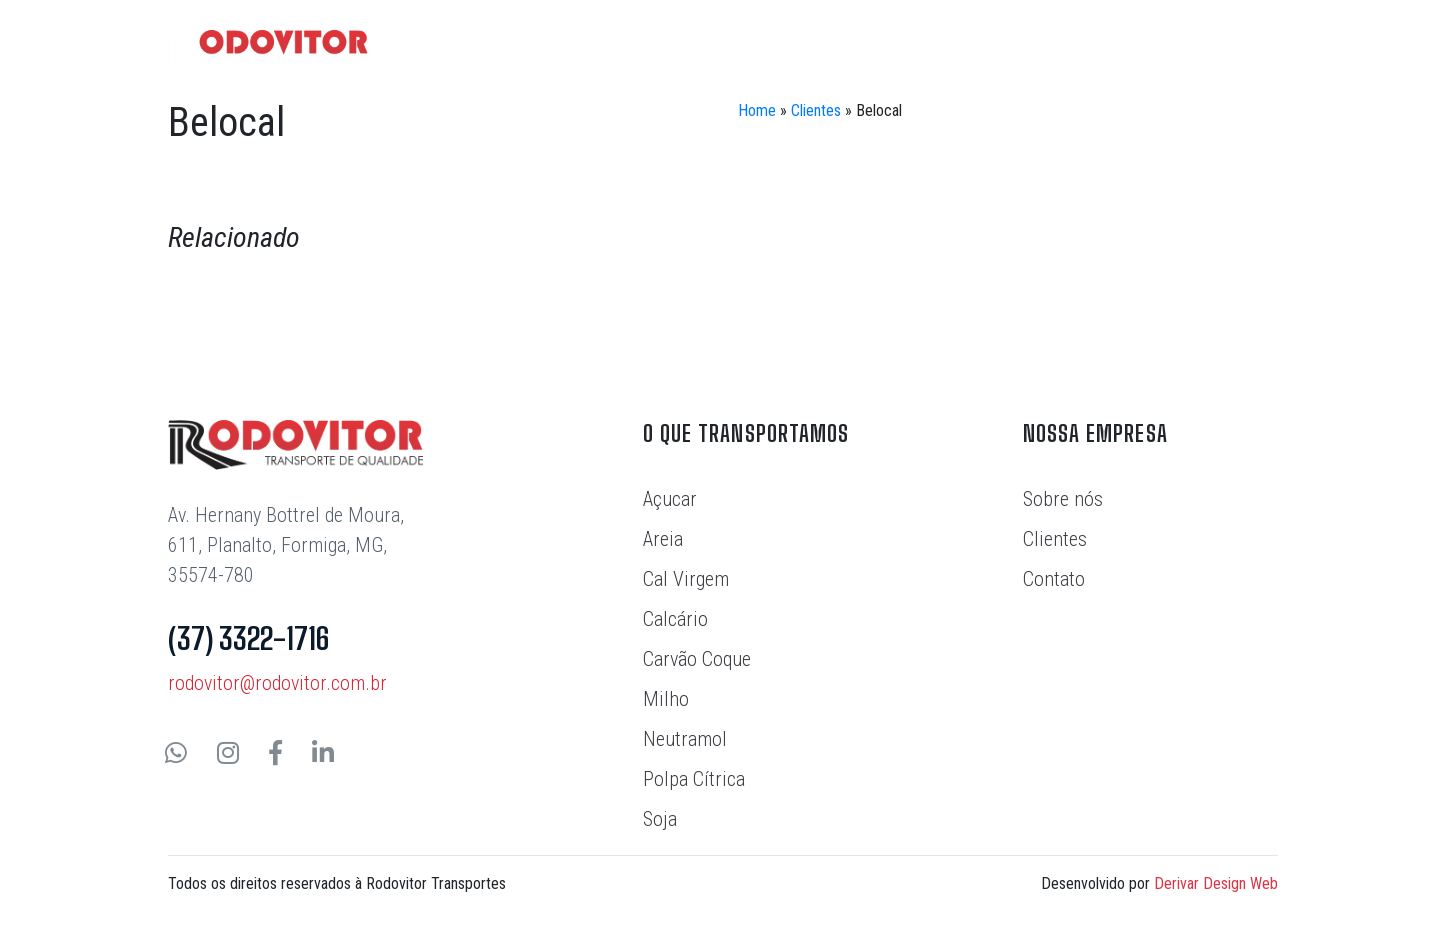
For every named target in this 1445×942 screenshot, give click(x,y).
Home (757, 110)
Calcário (675, 619)
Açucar (670, 499)
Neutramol (685, 739)
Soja (660, 819)
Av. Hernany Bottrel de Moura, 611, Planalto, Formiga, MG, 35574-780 (286, 545)
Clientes (816, 110)
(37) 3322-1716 (248, 638)
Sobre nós (1063, 499)
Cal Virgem (686, 579)
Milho (666, 699)
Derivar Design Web (1216, 883)
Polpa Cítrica (694, 779)
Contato (1054, 579)
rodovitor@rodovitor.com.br (277, 683)
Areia (663, 539)
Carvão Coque (697, 659)
